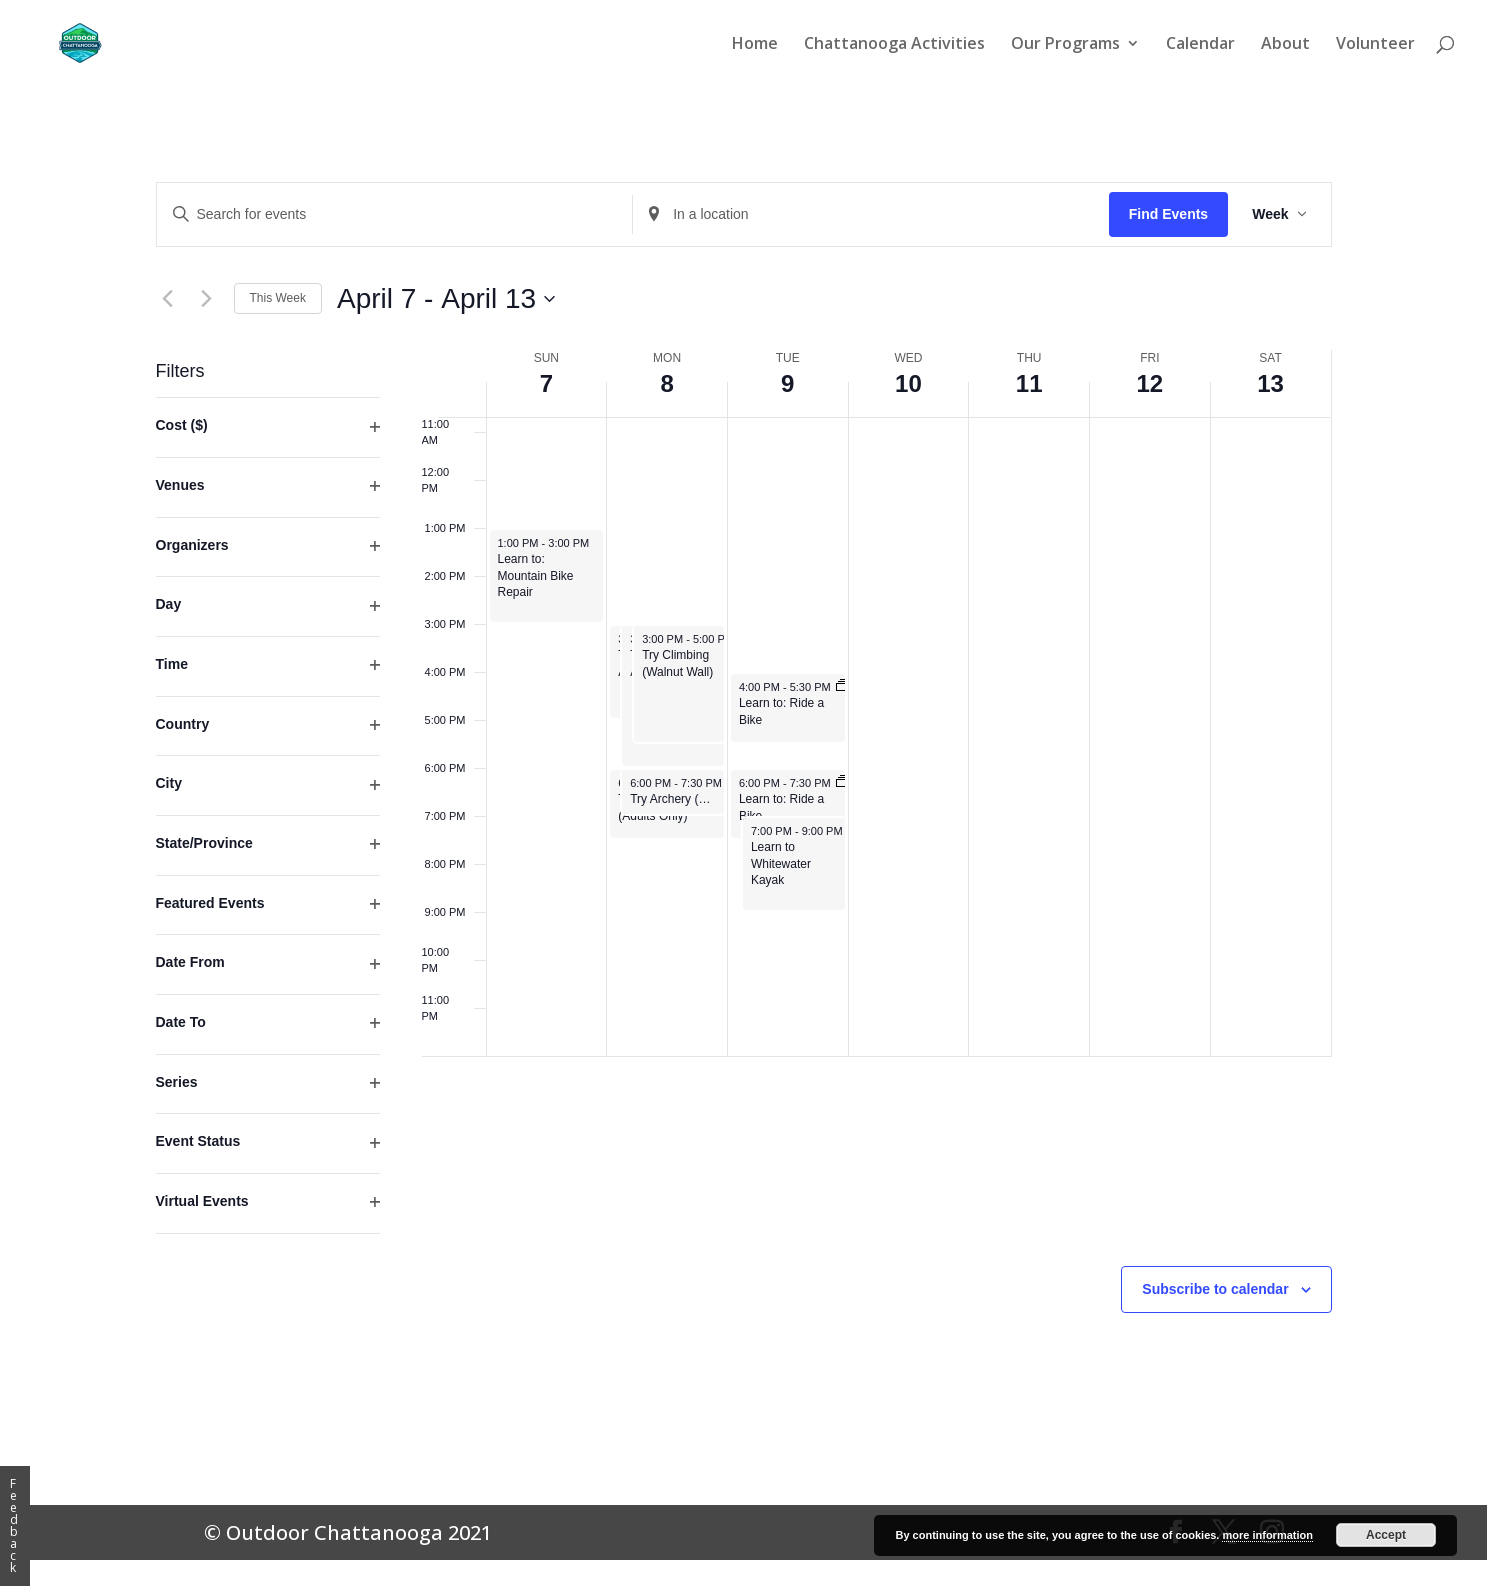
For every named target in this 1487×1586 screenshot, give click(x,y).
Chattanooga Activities (894, 45)
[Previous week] (168, 299)
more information (1267, 1535)
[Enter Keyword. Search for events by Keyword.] (395, 214)
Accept (1386, 1535)
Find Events (1168, 214)
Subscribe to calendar (1215, 1289)
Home (755, 45)
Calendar (1200, 45)
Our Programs (1065, 45)
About (1285, 45)
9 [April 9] (787, 383)
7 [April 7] (546, 383)
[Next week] (207, 299)
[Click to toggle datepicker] (446, 299)
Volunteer (1375, 45)
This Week (278, 298)
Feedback (14, 1525)
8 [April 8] (666, 383)
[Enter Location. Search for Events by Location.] (871, 214)
